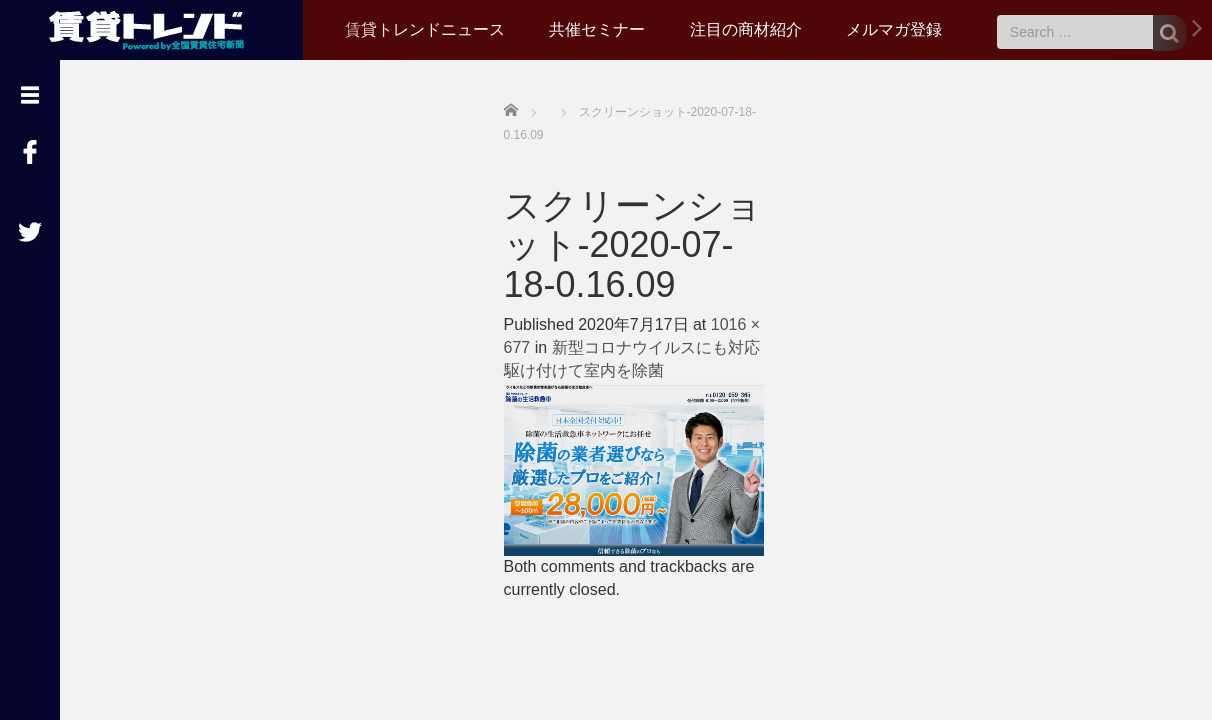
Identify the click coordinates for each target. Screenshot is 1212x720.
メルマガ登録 (894, 29)
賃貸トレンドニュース (425, 29)
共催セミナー (597, 29)
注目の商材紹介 (746, 29)
